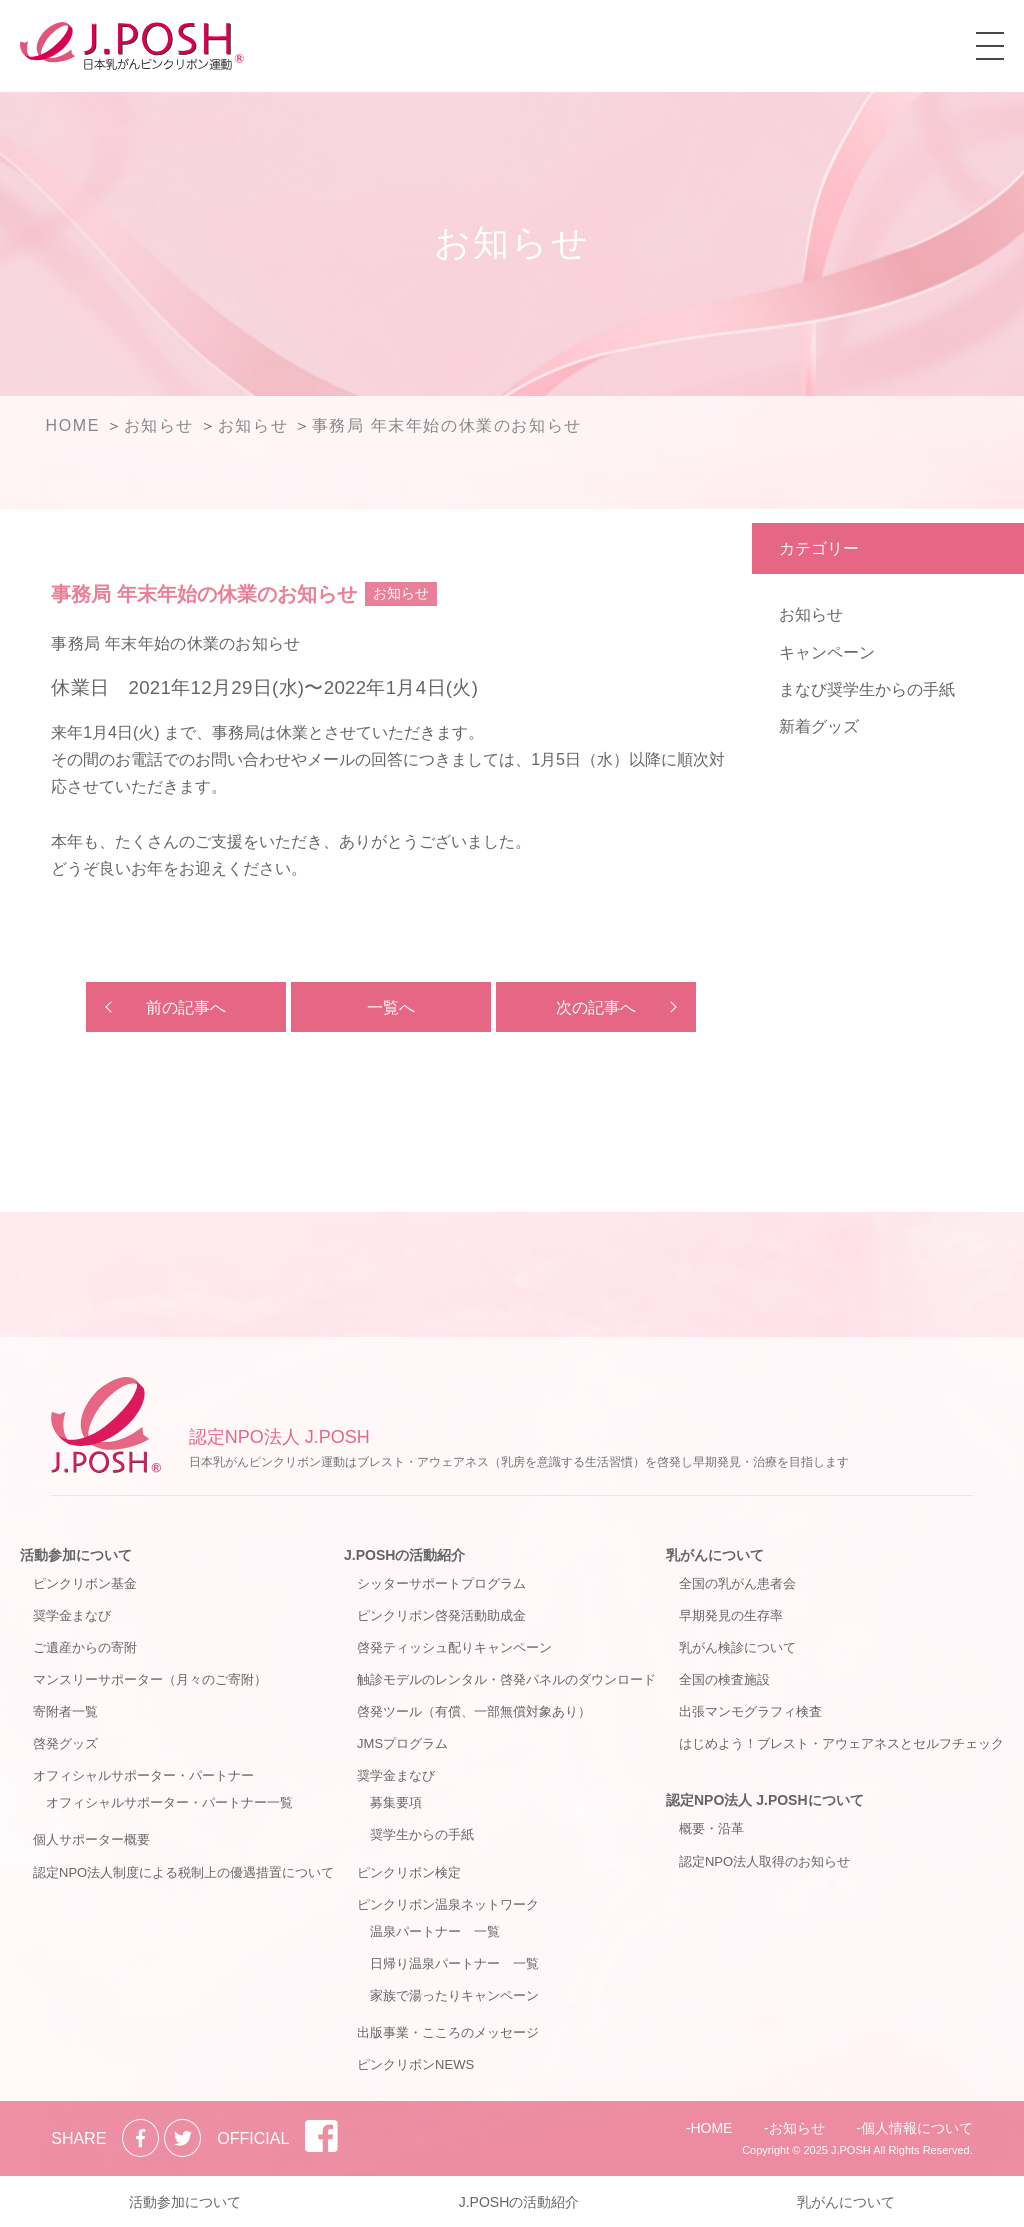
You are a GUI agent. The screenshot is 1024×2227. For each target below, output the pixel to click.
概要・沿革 (711, 1828)
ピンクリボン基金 (85, 1583)
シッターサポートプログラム (441, 1583)
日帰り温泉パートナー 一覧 (454, 1963)
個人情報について (917, 2128)
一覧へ (391, 1007)
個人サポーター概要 (91, 1839)
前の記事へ (186, 1007)
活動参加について (76, 1555)
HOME (711, 2128)
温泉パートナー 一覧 (435, 1931)
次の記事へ (596, 1007)
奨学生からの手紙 (422, 1834)
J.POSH (851, 2150)
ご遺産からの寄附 (85, 1647)
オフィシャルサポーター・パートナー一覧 (169, 1802)
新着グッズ (819, 726)
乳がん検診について (737, 1647)
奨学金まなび (72, 1615)
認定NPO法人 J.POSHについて (765, 1800)
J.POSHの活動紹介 (404, 1555)
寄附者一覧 (65, 1711)
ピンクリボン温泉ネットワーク (448, 1904)
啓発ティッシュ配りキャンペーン (454, 1647)
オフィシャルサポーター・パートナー (143, 1775)
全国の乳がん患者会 (737, 1583)
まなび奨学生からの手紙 (867, 689)
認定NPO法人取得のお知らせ (764, 1861)
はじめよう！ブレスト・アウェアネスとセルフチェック (841, 1743)
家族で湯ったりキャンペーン (454, 1995)
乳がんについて (715, 1555)
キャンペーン (827, 652)
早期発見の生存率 (731, 1615)
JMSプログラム (402, 1743)
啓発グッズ (65, 1743)
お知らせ (811, 614)
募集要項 (396, 1802)
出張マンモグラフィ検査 (750, 1711)
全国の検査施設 (724, 1679)
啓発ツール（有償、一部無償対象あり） (474, 1711)
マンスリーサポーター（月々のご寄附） (150, 1679)
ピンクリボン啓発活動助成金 (441, 1615)
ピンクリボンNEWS (415, 2064)
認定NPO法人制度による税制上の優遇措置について (183, 1872)
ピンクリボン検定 (409, 1872)
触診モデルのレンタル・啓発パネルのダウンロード (506, 1679)
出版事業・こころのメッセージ (448, 2032)
